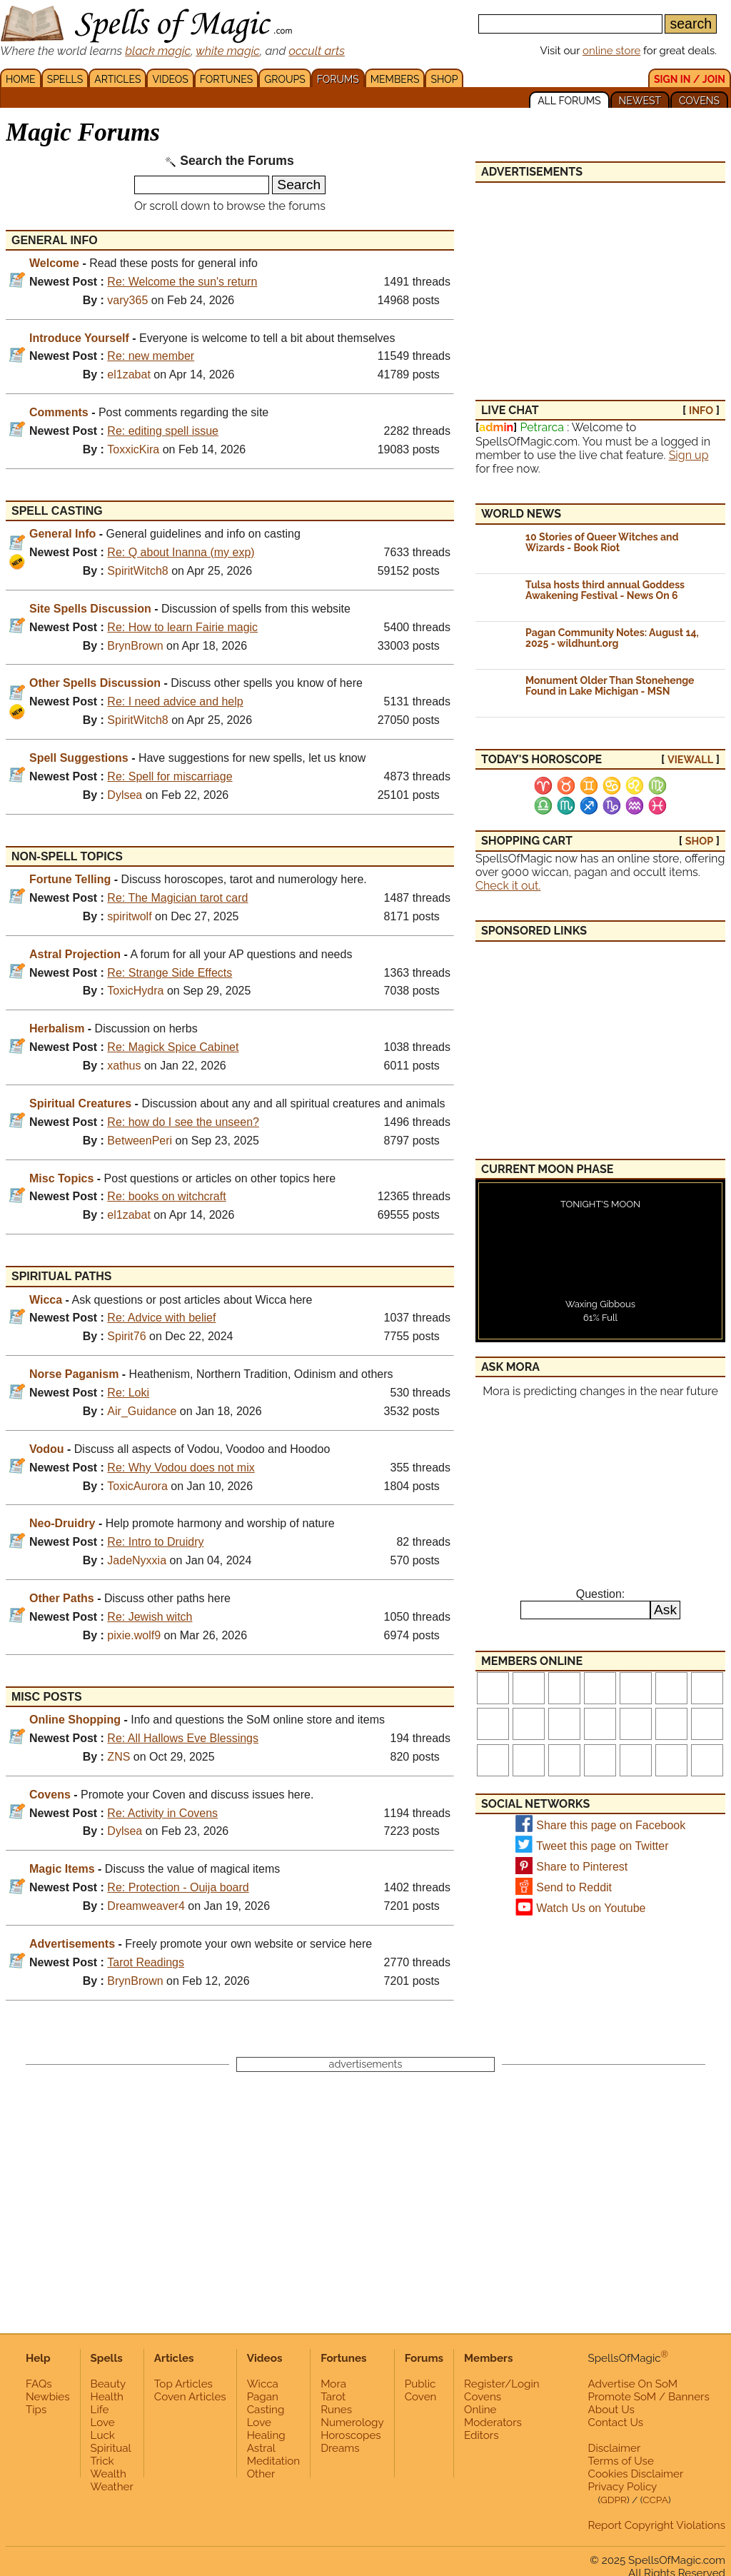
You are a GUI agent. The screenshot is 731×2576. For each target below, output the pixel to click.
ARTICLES (117, 79)
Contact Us (616, 2422)
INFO (701, 410)
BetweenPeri (139, 1140)
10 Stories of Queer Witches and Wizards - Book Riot (602, 542)
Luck (103, 2435)
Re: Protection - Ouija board (177, 1887)
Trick (102, 2461)
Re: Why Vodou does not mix (180, 1467)
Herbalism (56, 1028)
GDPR (613, 2499)
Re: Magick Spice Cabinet (172, 1047)
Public (420, 2384)
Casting (266, 2409)
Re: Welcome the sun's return (182, 282)
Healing (266, 2435)
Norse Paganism (74, 1374)
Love (103, 2422)
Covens (50, 1794)
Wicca (45, 1300)
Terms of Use (621, 2461)
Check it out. (507, 885)
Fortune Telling (70, 879)
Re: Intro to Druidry (155, 1542)
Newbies (48, 2396)
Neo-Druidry (62, 1523)
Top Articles (183, 2384)
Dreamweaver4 (145, 1906)
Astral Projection (75, 954)
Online (480, 2409)
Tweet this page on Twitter (602, 1846)
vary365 (127, 300)
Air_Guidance (141, 1411)
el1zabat (129, 374)
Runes (336, 2409)
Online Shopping (75, 1720)
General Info (62, 534)
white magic (228, 51)
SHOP (444, 79)
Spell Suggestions (78, 758)
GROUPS (284, 79)
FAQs (39, 2384)
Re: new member (150, 356)
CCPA (655, 2499)
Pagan (262, 2396)
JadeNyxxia (136, 1560)
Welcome (54, 263)
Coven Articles (190, 2396)
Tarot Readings (145, 1962)
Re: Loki (128, 1393)
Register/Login (502, 2384)
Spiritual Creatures (80, 1103)
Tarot (333, 2396)
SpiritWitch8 (137, 571)
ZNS (118, 1757)
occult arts (317, 51)
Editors (481, 2435)
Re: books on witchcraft (166, 1196)
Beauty (108, 2384)
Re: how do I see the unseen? (183, 1122)
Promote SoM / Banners (649, 2396)
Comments (59, 412)
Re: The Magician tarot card (177, 898)
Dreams (340, 2448)
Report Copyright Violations (656, 2525)
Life (100, 2409)
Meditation (273, 2461)
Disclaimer (614, 2448)
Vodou (46, 1449)
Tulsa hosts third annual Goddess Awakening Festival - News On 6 (605, 590)
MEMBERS (395, 79)
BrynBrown (135, 646)
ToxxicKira (133, 449)
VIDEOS (170, 79)
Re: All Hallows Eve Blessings (182, 1738)
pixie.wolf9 (134, 1635)
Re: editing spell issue (162, 431)
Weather (112, 2486)
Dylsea (124, 795)
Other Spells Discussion (95, 683)
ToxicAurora (137, 1486)
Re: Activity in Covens (162, 1813)
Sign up (689, 455)
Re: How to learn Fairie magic (182, 627)
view (690, 759)
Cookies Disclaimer (636, 2473)
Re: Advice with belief (161, 1318)
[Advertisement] (600, 283)
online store (611, 50)
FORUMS (338, 79)
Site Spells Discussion (90, 609)
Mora (333, 2384)
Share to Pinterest (581, 1867)
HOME (21, 79)
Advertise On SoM (633, 2384)
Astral (261, 2448)
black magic (158, 51)
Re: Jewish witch (149, 1617)
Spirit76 (126, 1336)
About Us (611, 2409)
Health (107, 2396)
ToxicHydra (135, 991)
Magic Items (62, 1869)
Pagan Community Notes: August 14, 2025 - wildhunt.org (612, 638)
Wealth (108, 2473)
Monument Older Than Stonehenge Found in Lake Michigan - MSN (610, 686)
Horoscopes (351, 2435)
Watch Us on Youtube (590, 1908)
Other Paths (61, 1598)
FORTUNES (226, 79)
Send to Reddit (574, 1887)
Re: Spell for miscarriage (169, 776)
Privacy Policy (622, 2486)
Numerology (352, 2422)
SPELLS (65, 79)
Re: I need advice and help (175, 701)
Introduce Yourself (79, 338)
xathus (124, 1066)
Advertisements (72, 1944)
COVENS (699, 100)
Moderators (493, 2422)
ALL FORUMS (569, 100)
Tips (36, 2409)
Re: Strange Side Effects (169, 973)
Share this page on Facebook (610, 1825)
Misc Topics (61, 1178)
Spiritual (111, 2448)
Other (261, 2473)
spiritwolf (129, 916)
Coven (421, 2396)
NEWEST (640, 100)
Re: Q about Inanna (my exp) (180, 552)
